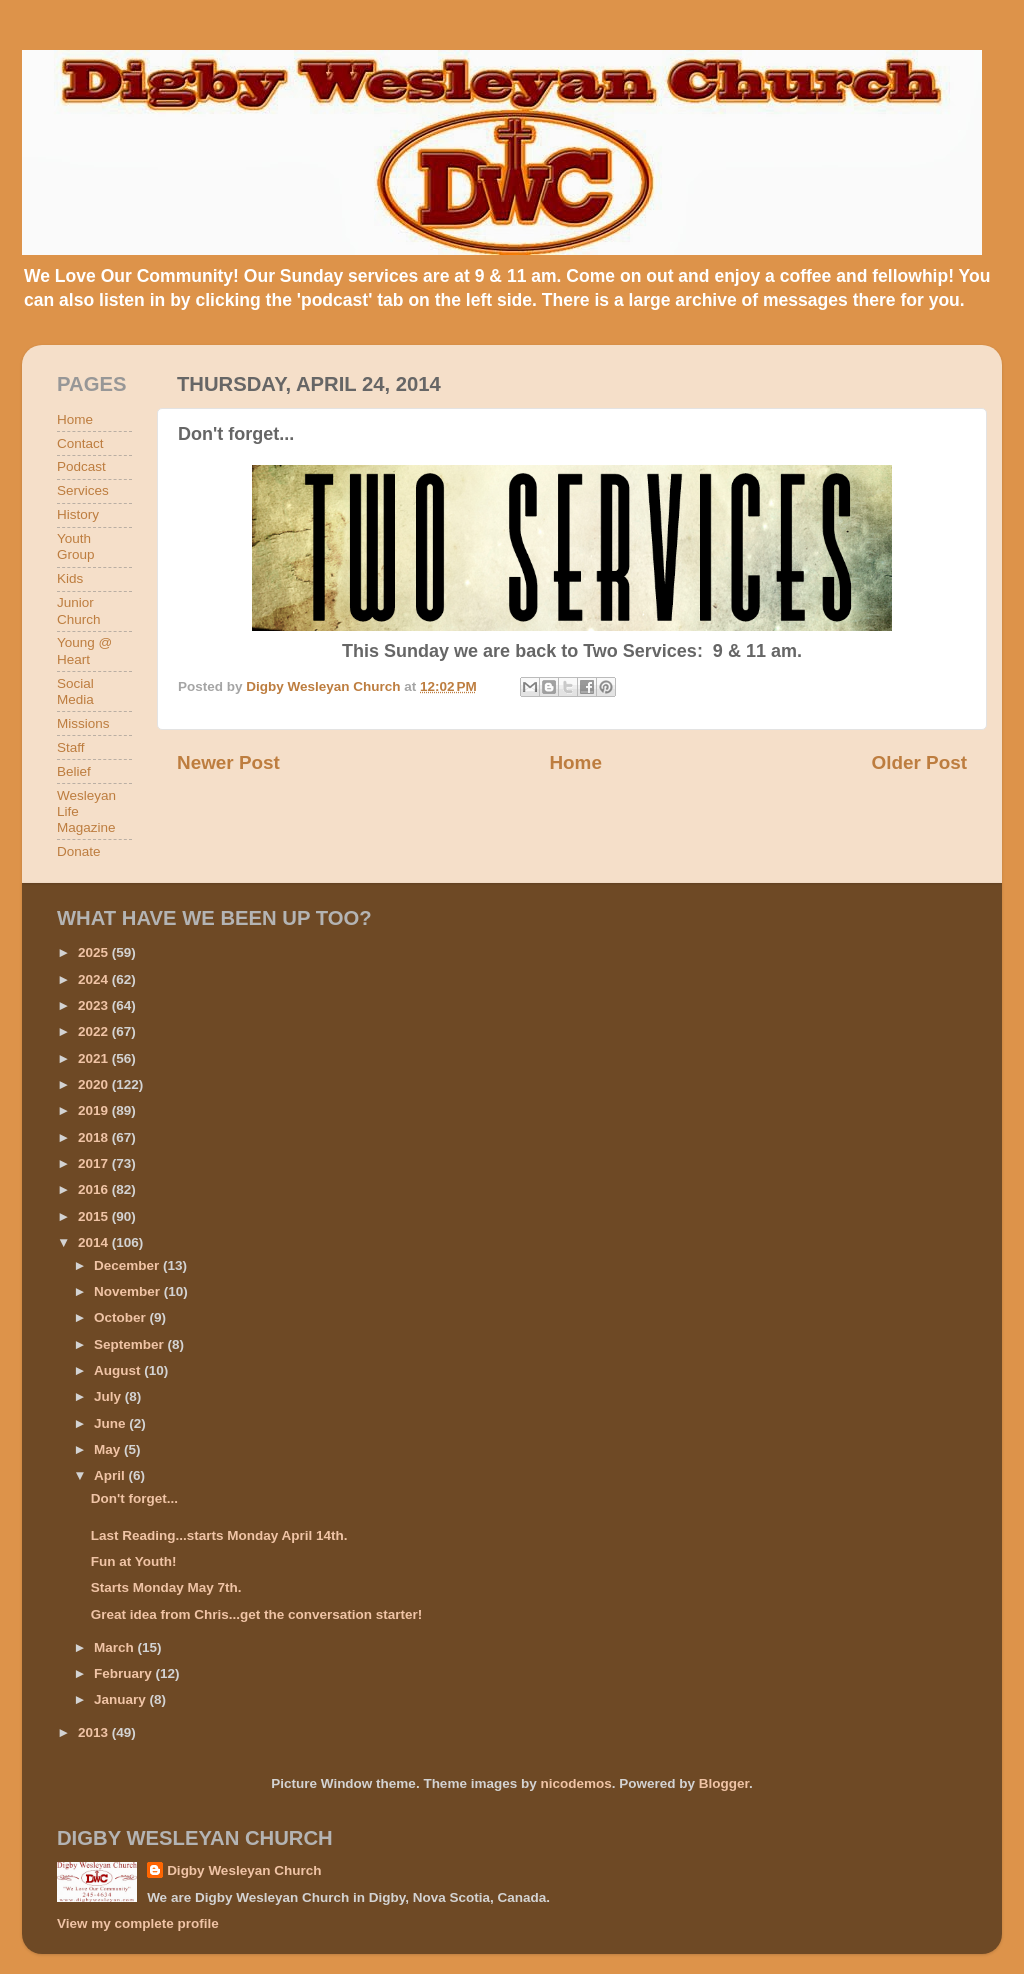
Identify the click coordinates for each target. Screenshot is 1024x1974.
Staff (71, 747)
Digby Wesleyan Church (244, 1870)
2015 (95, 1216)
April (111, 1475)
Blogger (724, 1783)
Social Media (75, 691)
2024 (95, 979)
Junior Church (79, 610)
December (128, 1265)
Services (83, 490)
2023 (95, 1005)
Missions (83, 723)
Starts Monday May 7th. (166, 1587)
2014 (95, 1242)
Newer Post (228, 762)
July (109, 1396)
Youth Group (76, 546)
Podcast (81, 466)
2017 (95, 1163)
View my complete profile (138, 1923)
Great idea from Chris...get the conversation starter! (257, 1614)
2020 (95, 1084)
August (119, 1370)
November (129, 1291)
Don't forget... (134, 1498)
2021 (95, 1058)
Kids (70, 578)
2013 (95, 1732)
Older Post (919, 762)
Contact (80, 443)
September (131, 1344)
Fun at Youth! (134, 1561)
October (122, 1317)
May (109, 1449)
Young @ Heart (84, 650)
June (111, 1423)
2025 (95, 952)
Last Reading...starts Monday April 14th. (219, 1535)
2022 (95, 1031)
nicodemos (575, 1783)
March (116, 1647)
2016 (95, 1189)
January (122, 1699)
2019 (95, 1110)
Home (575, 762)
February (125, 1673)
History (78, 514)
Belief (74, 771)
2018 (95, 1137)
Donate (79, 851)
